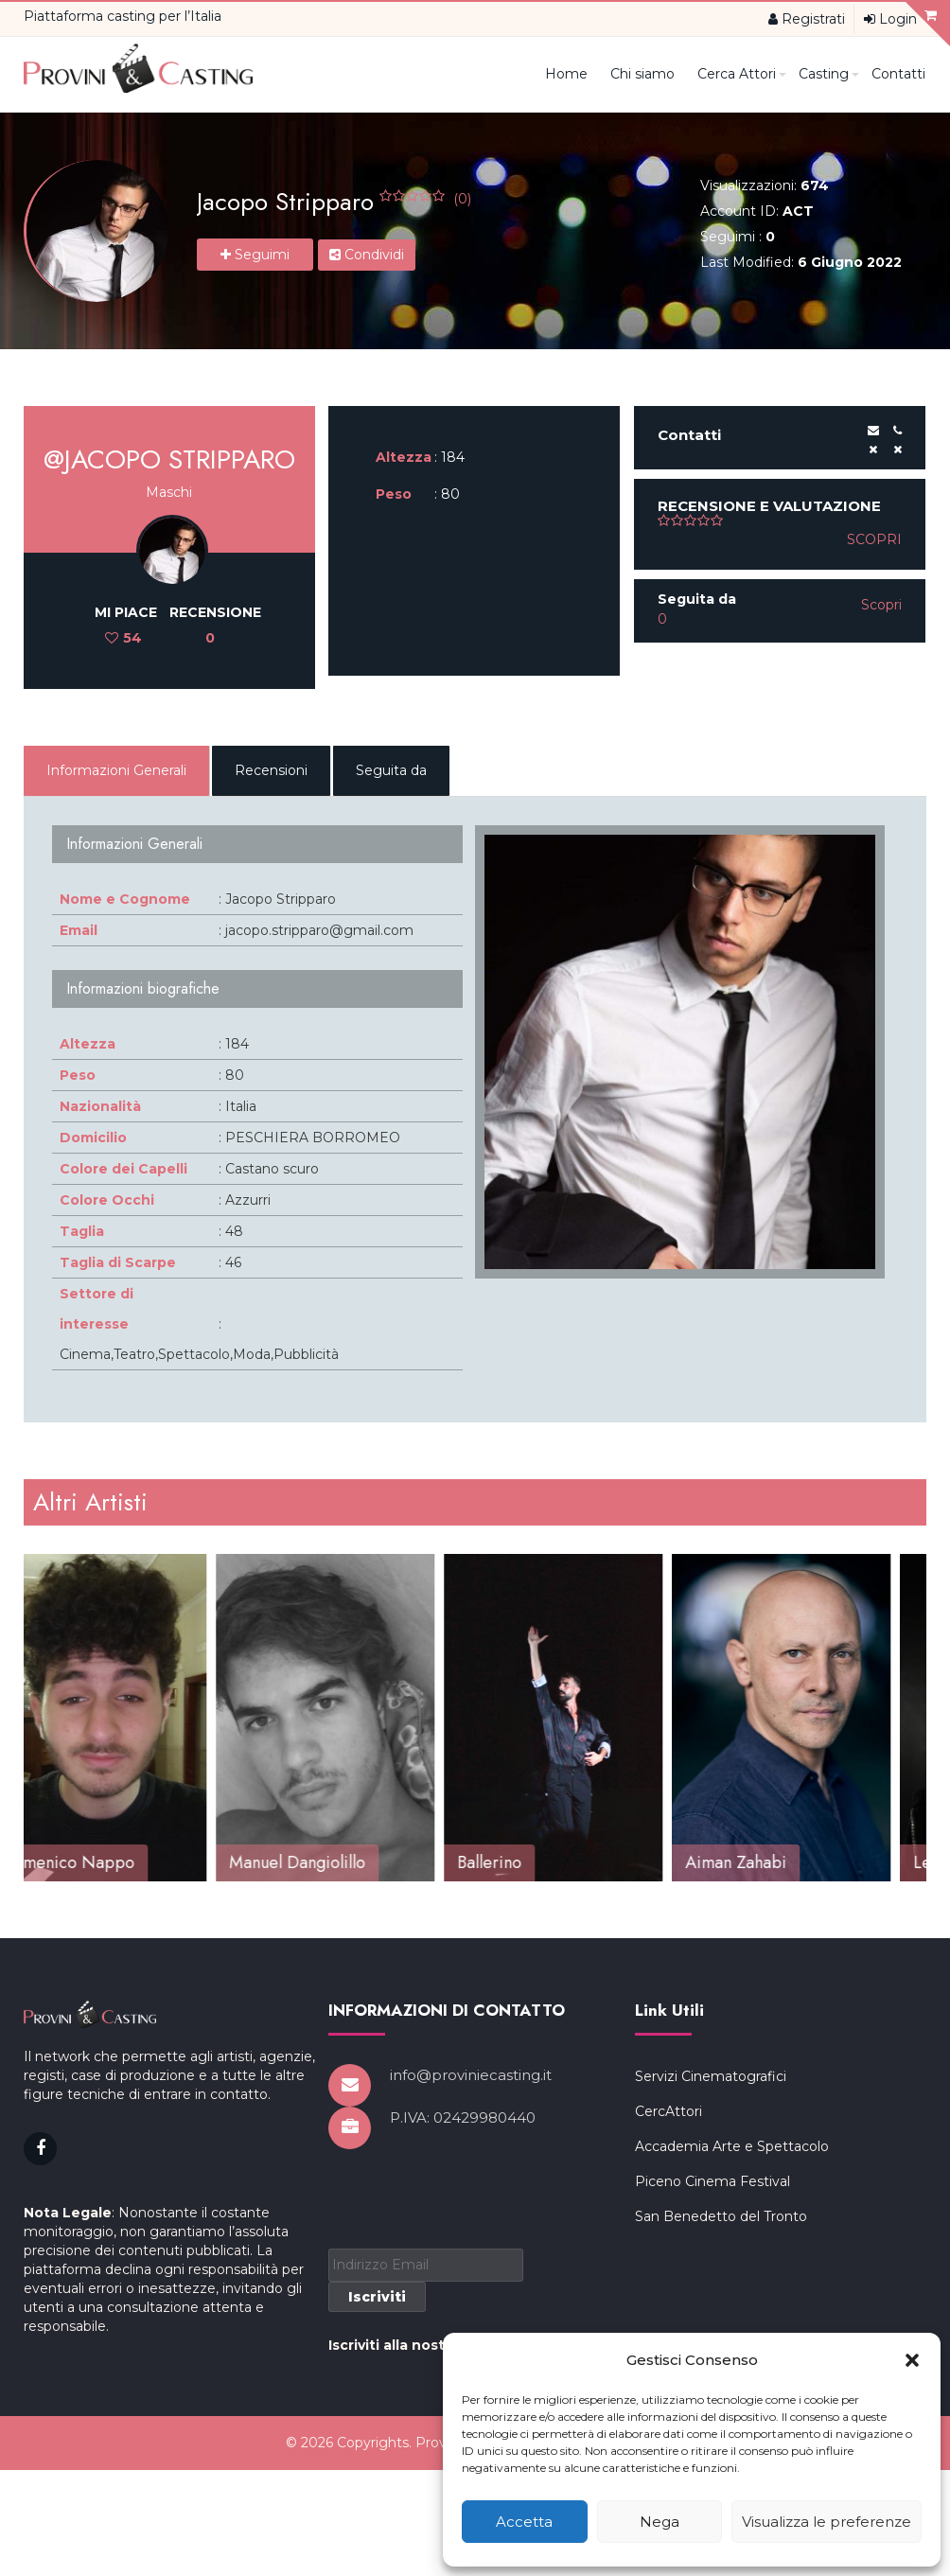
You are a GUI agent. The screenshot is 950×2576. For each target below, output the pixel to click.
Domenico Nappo (102, 1862)
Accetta (524, 2522)
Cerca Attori (741, 73)
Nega (659, 2522)
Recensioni (271, 770)
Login (890, 18)
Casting (828, 73)
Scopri (874, 539)
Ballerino (524, 1862)
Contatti (898, 73)
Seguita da (391, 770)
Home (566, 73)
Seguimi (255, 254)
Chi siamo (642, 73)
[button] (912, 2360)
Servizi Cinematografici (710, 2298)
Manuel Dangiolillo (332, 1862)
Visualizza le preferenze (826, 2522)
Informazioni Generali (116, 770)
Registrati (806, 18)
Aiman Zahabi (770, 1862)
